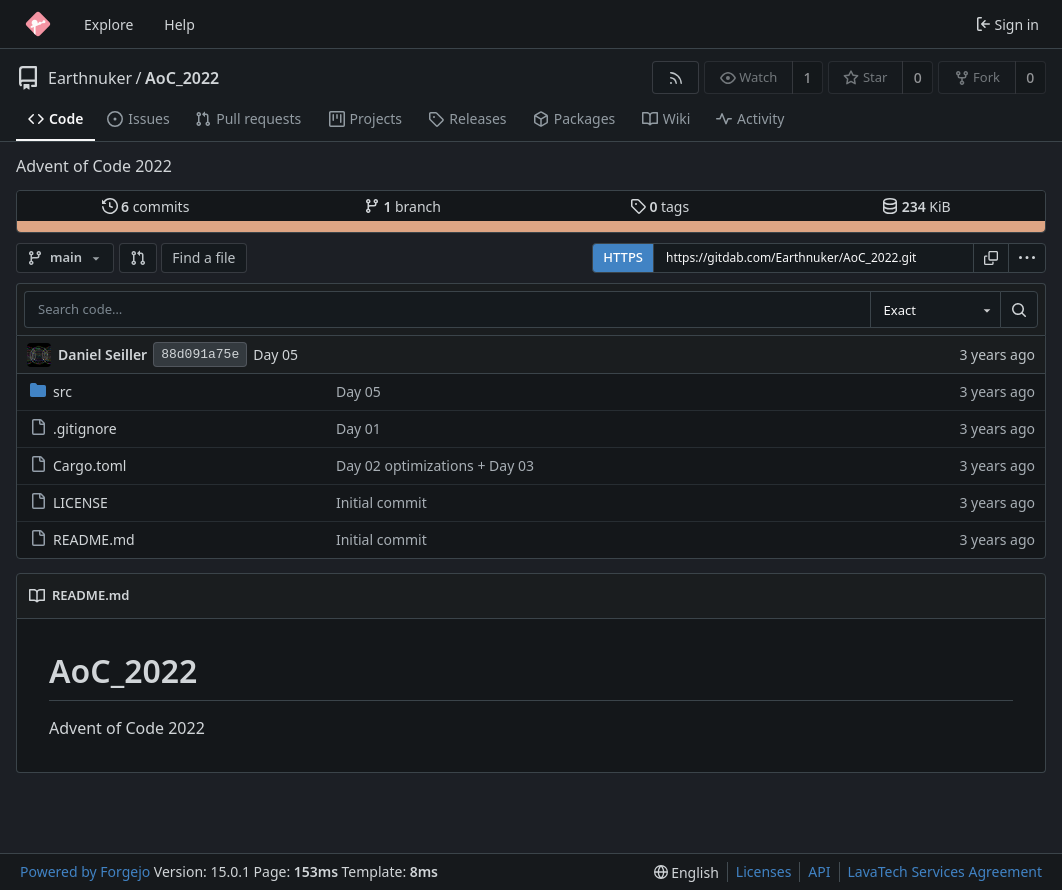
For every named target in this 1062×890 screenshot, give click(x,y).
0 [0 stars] (918, 77)
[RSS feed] (675, 77)
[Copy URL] (991, 258)
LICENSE (69, 502)
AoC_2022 (182, 78)
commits (146, 206)
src (51, 391)
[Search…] (1019, 310)
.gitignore (73, 428)
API (819, 871)
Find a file (203, 257)
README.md (82, 539)
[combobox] (935, 310)
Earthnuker (90, 78)
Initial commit (381, 502)
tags (659, 206)
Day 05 (275, 354)
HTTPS (623, 257)
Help (179, 24)
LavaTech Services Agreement (945, 871)
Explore (108, 24)
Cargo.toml (78, 465)
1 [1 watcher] (808, 77)
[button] (138, 258)
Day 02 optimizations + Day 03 (435, 465)
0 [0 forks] (1030, 77)
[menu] (1027, 258)
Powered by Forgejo (85, 871)
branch (402, 206)
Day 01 (358, 428)
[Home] (38, 24)
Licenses (764, 871)
